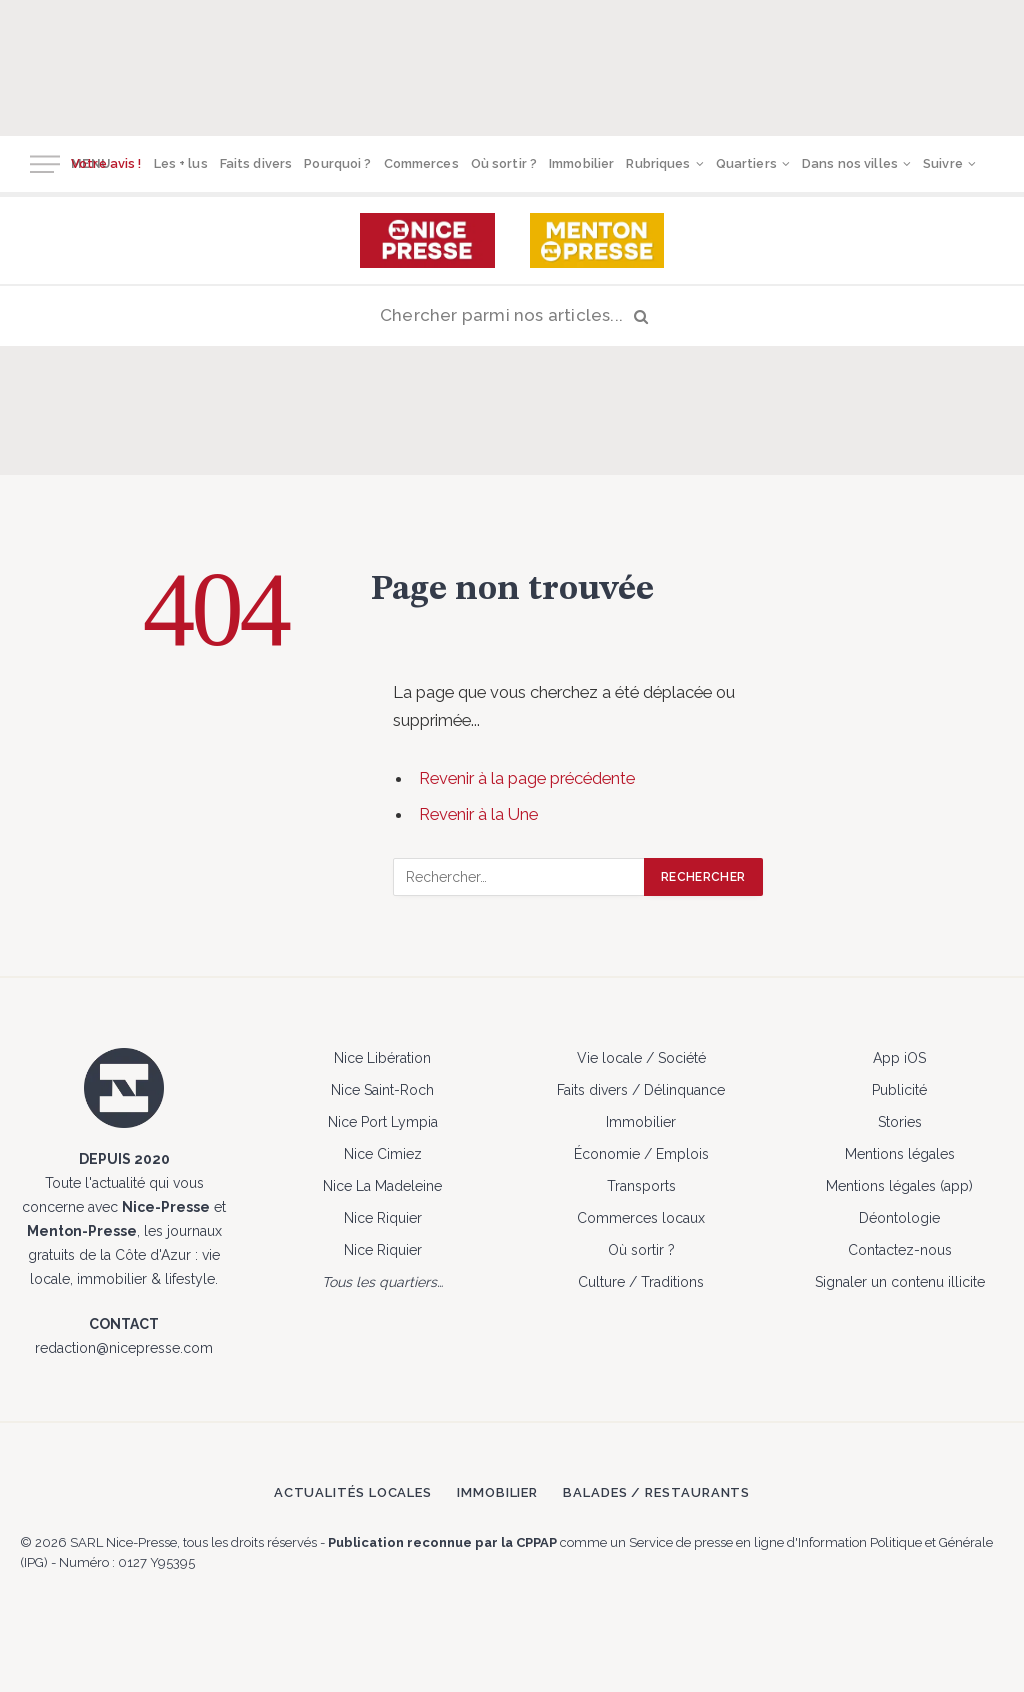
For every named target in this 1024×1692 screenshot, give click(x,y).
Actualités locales (353, 1492)
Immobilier (581, 163)
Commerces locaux (641, 1218)
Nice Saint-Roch (382, 1090)
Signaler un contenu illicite (900, 1282)
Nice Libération (382, 1058)
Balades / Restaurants (656, 1492)
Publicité (899, 1090)
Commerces (421, 163)
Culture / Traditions (641, 1282)
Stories (900, 1122)
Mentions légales (900, 1154)
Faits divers (256, 163)
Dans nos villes (850, 163)
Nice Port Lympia (383, 1122)
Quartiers (746, 163)
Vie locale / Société (641, 1058)
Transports (641, 1186)
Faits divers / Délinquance (641, 1090)
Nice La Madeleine (382, 1186)
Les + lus (181, 163)
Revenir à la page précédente (527, 778)
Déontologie (899, 1218)
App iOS (899, 1058)
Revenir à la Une (478, 814)
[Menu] (45, 164)
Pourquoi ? (337, 163)
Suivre (943, 163)
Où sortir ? (504, 163)
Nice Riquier (383, 1218)
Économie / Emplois (641, 1154)
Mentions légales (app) (899, 1186)
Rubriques (658, 163)
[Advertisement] (512, 65)
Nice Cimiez (383, 1154)
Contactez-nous (900, 1250)
